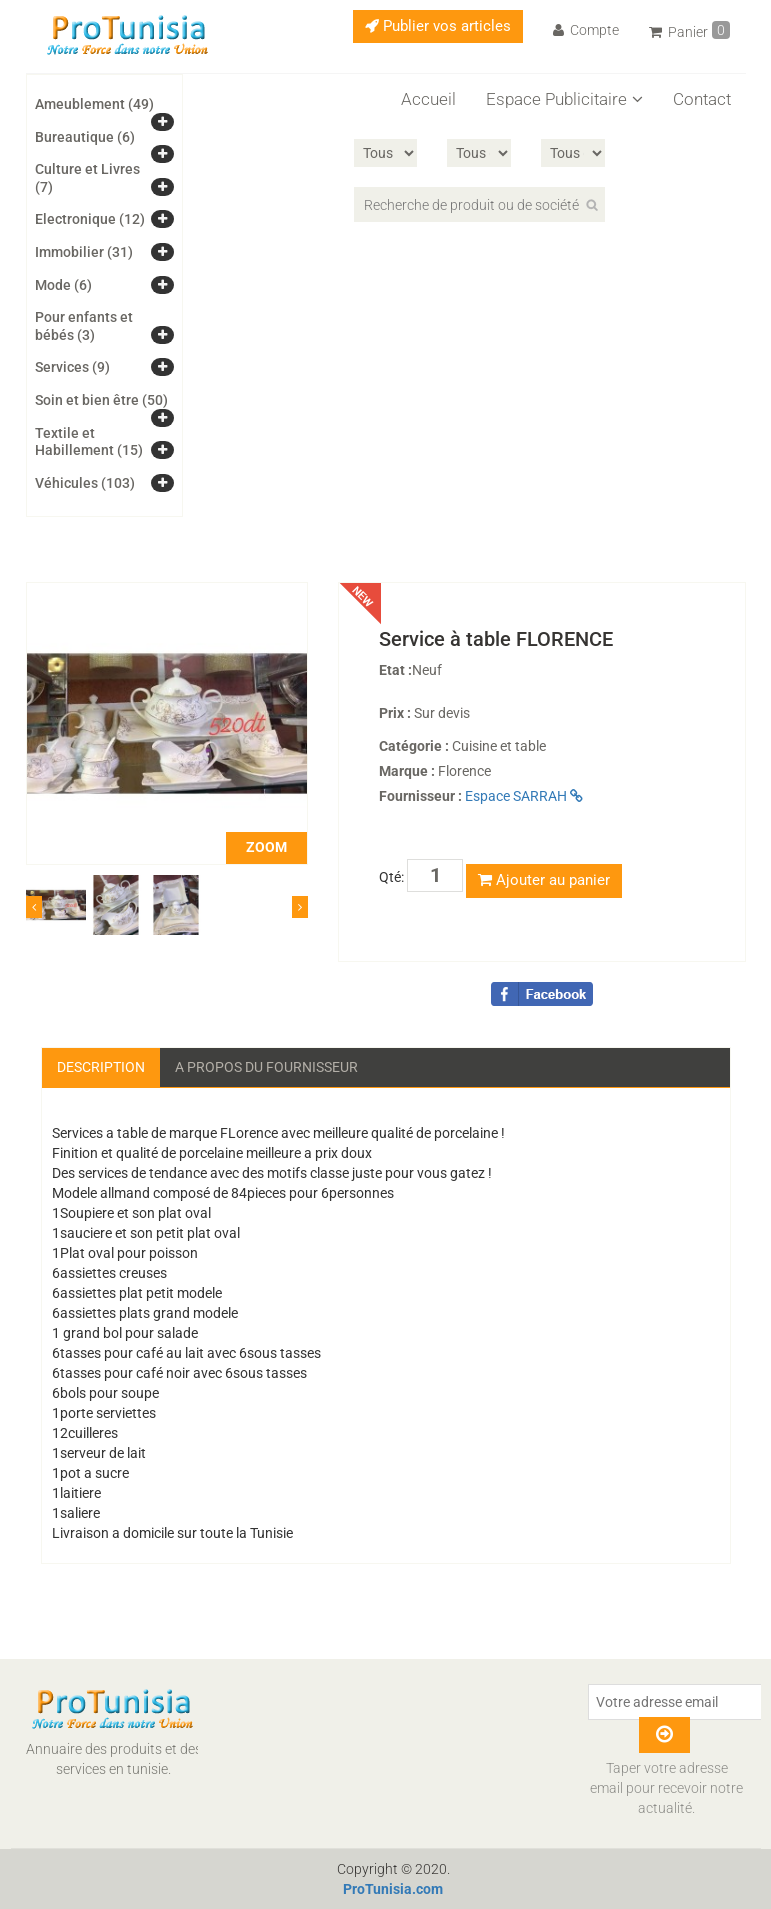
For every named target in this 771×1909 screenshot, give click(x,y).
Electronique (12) (90, 219)
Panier (689, 30)
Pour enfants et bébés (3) (84, 326)
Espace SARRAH (524, 796)
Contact (702, 99)
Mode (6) (63, 285)
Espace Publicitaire (564, 99)
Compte (586, 30)
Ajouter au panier (544, 880)
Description (101, 1067)
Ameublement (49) (94, 104)
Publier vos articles (438, 26)
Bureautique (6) (85, 137)
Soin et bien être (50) (101, 400)
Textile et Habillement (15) (89, 442)
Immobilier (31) (84, 252)
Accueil (428, 99)
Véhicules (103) (85, 483)
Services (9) (72, 367)
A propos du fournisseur (266, 1067)
